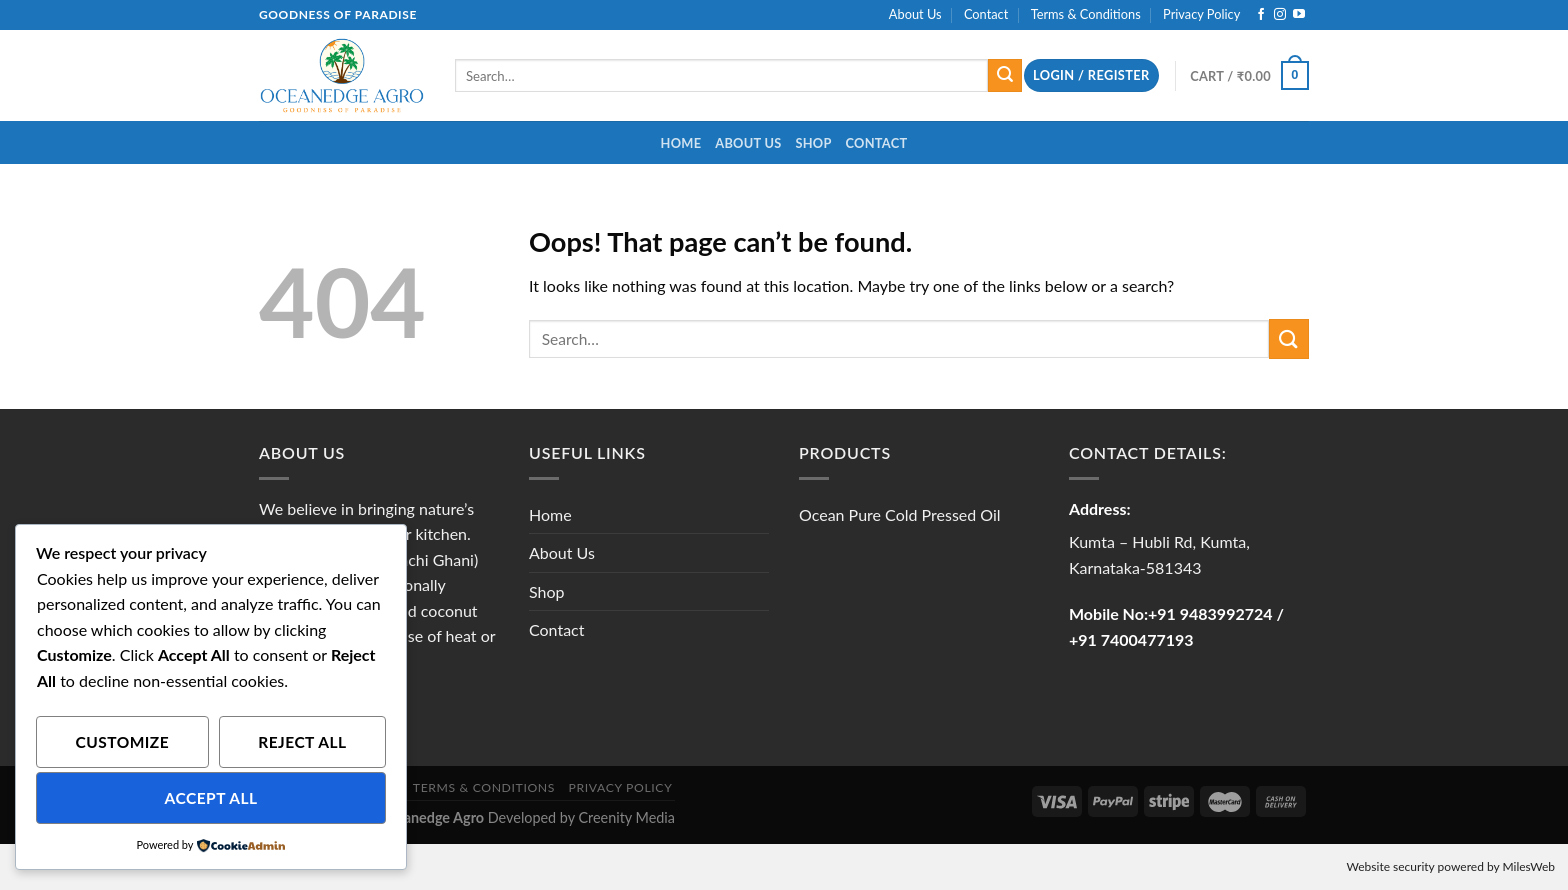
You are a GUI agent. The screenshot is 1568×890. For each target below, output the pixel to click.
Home (681, 143)
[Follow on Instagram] (1280, 15)
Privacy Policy (1201, 14)
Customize (123, 742)
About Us (915, 14)
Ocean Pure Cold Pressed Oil (900, 514)
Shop (813, 143)
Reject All (302, 742)
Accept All (211, 798)
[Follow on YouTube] (1299, 15)
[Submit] (1005, 76)
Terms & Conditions (1086, 14)
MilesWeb (1528, 866)
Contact (986, 14)
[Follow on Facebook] (1261, 15)
